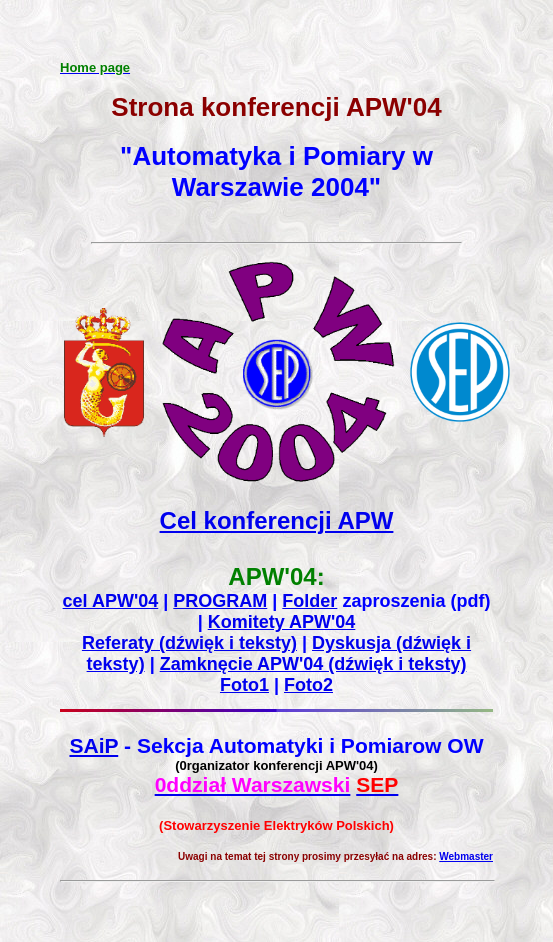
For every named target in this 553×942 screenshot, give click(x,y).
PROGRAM (220, 601)
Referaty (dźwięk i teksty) (189, 643)
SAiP (93, 745)
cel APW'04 (111, 601)
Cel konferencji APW (277, 520)
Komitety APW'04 (282, 622)
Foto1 (244, 685)
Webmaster (466, 856)
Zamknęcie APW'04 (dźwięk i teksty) (313, 664)
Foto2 (308, 685)
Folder (309, 601)
